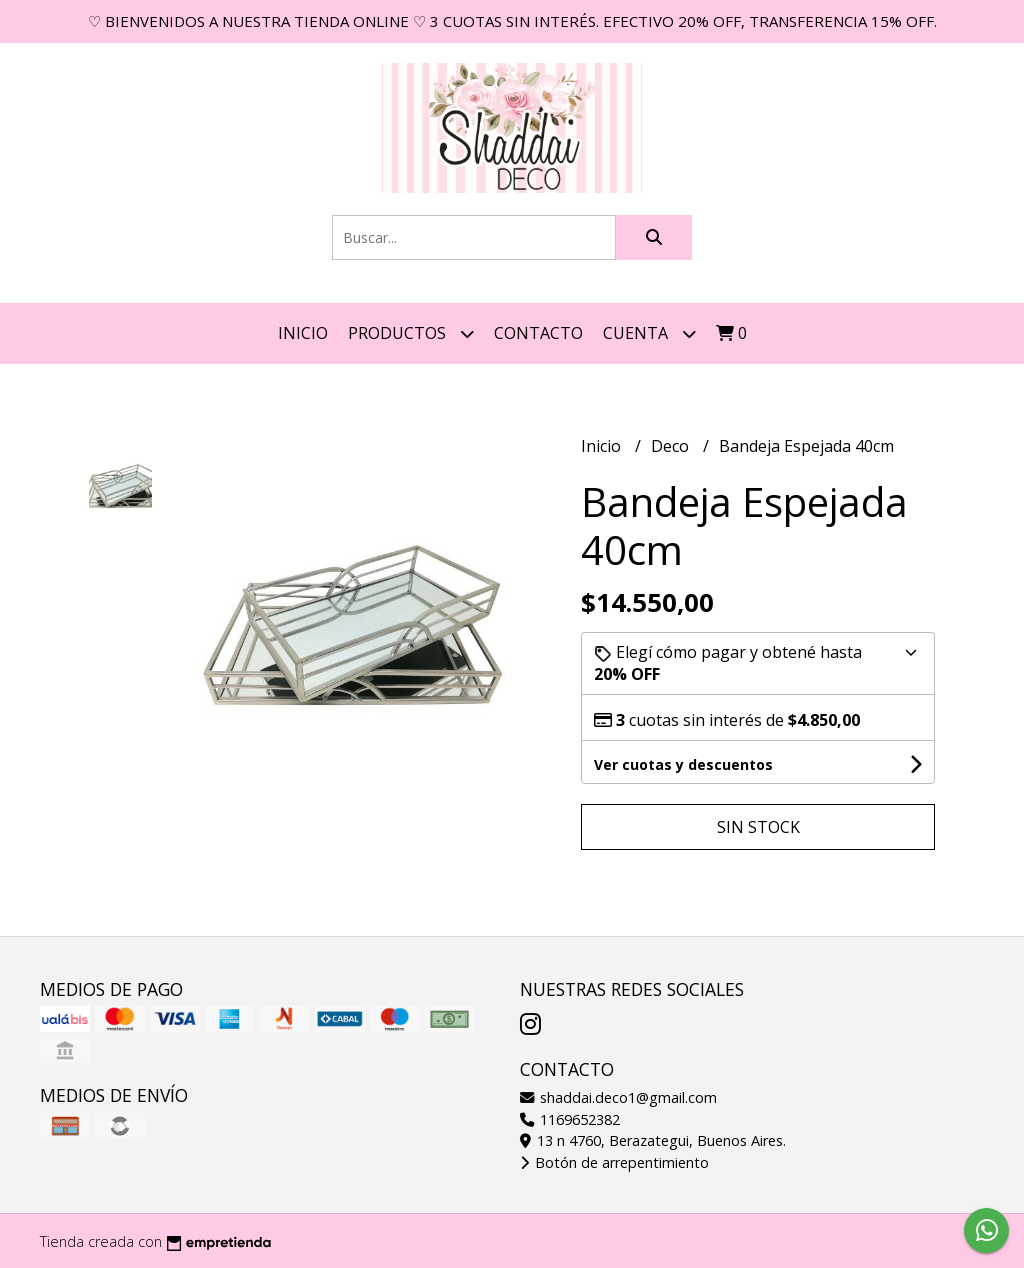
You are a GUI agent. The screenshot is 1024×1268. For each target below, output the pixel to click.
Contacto (538, 333)
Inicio (303, 333)
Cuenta (649, 333)
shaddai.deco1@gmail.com (618, 1097)
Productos (411, 333)
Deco (672, 446)
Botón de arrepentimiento (614, 1162)
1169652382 (570, 1119)
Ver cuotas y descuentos (683, 764)
